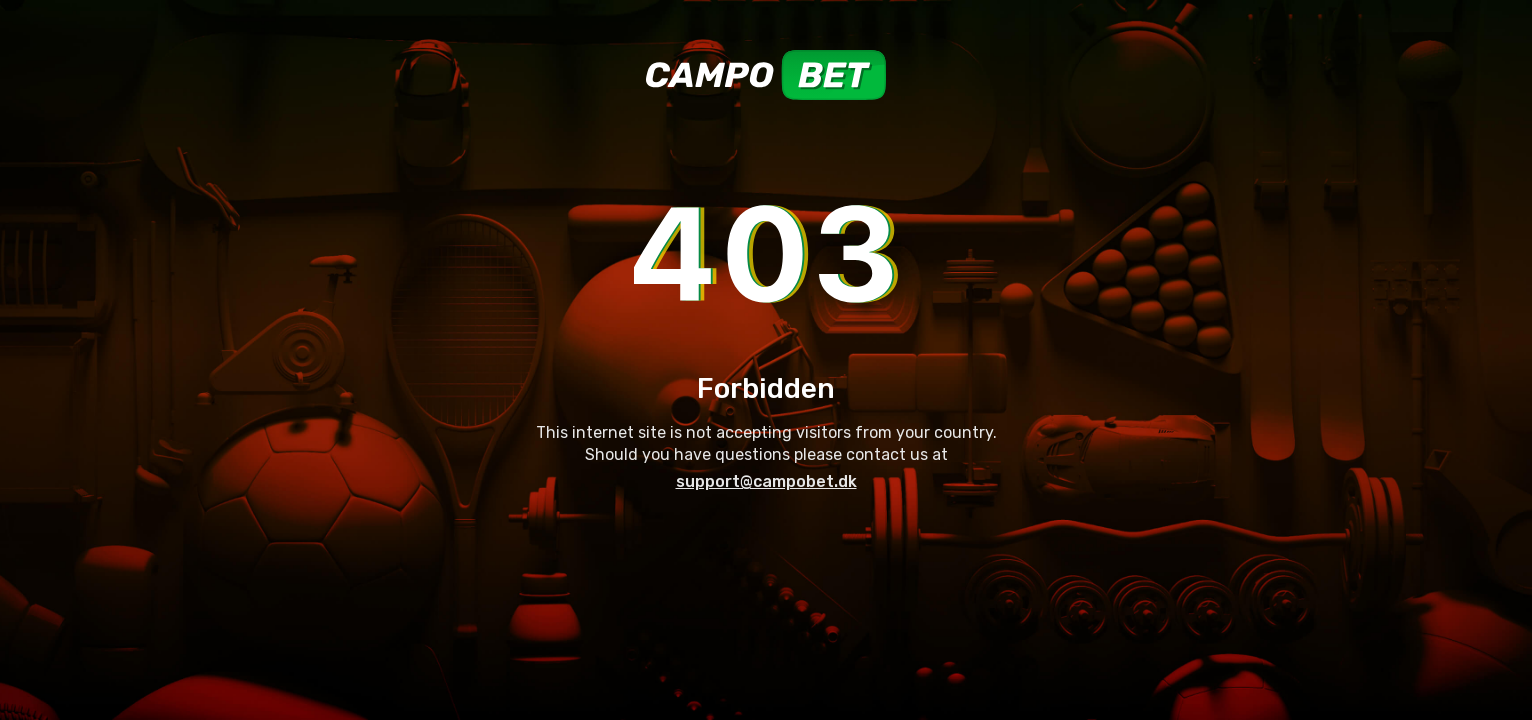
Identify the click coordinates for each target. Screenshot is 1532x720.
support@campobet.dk (766, 481)
